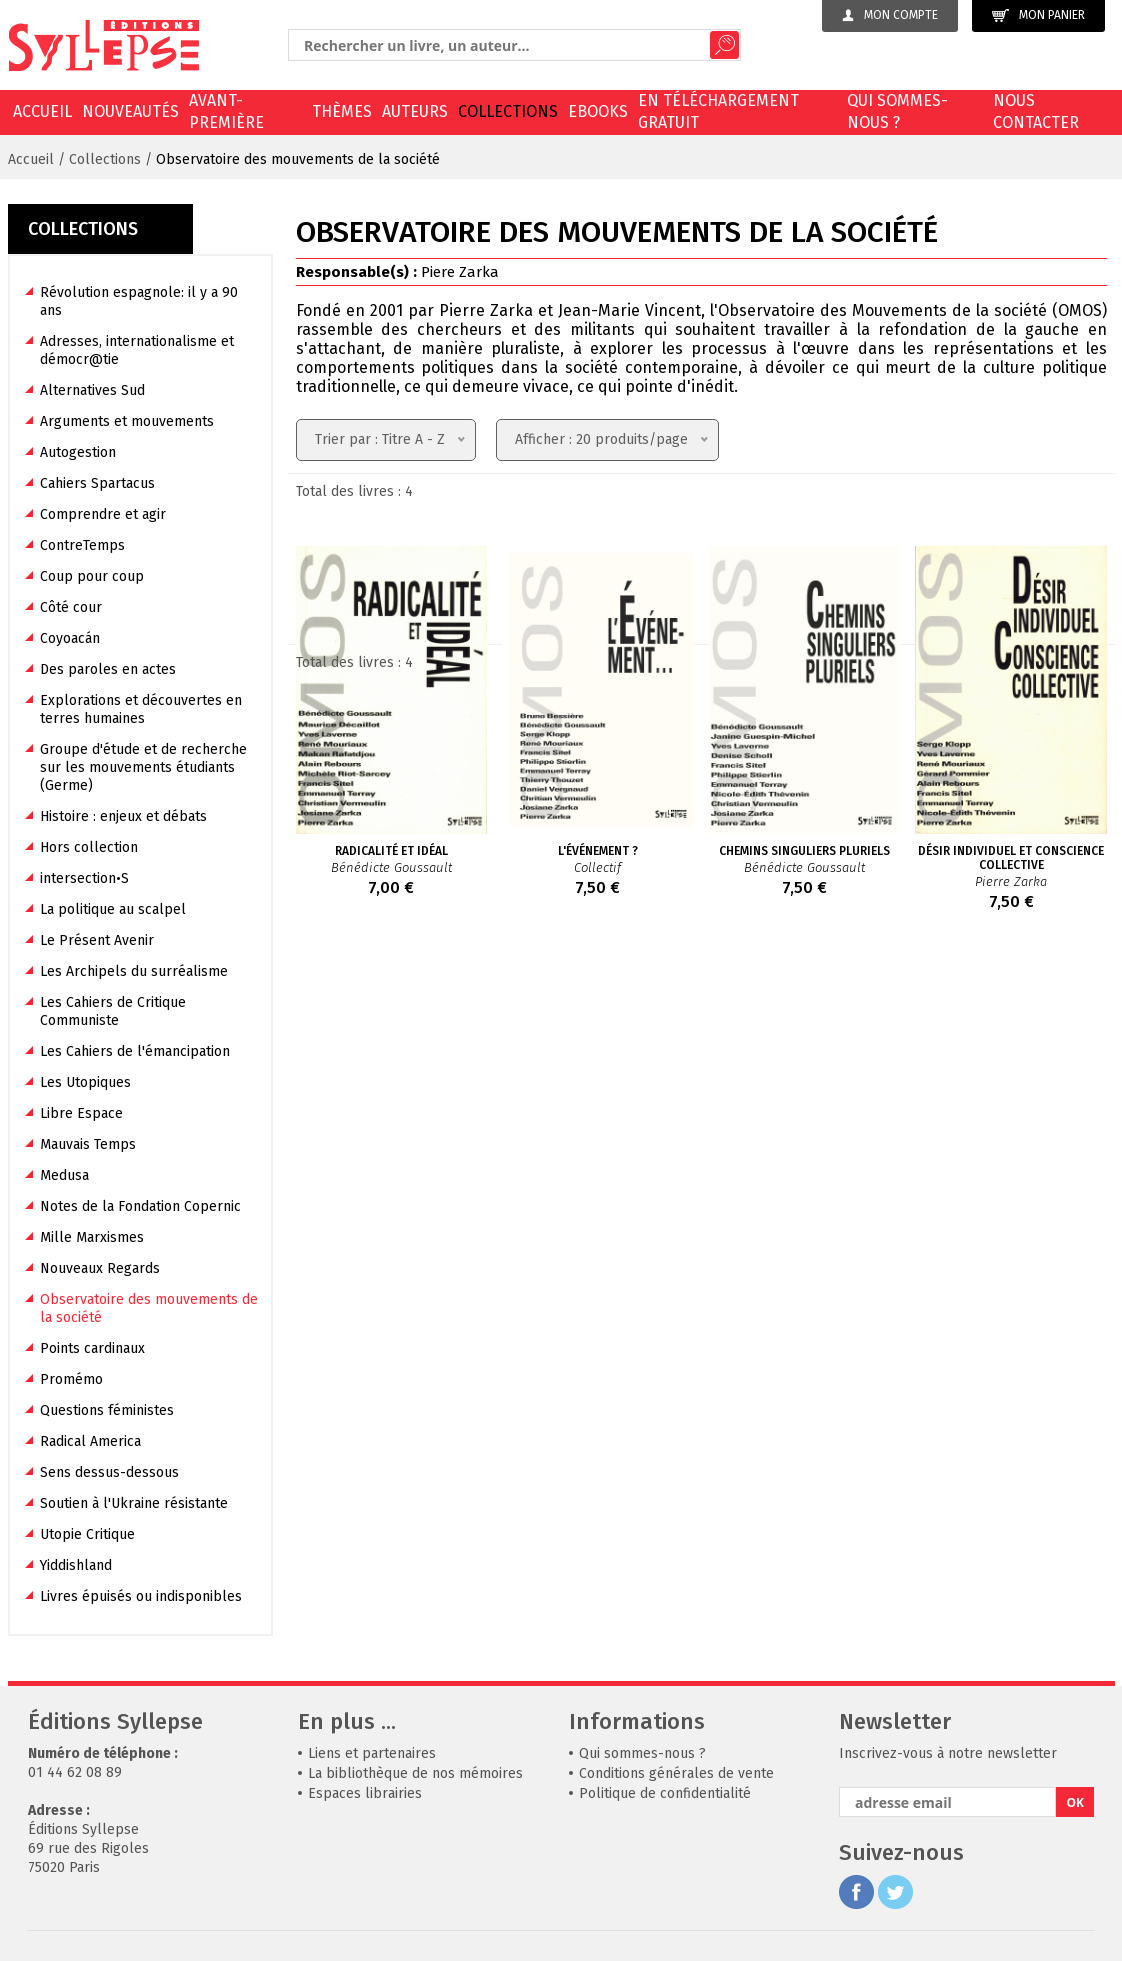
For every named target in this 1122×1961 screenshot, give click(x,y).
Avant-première (226, 111)
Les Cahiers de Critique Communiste (113, 1011)
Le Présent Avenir (97, 940)
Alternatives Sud (92, 390)
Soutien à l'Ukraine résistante (134, 1503)
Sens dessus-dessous (109, 1472)
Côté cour (71, 607)
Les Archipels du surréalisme (134, 971)
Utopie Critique (87, 1534)
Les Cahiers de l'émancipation (135, 1051)
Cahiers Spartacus (97, 483)
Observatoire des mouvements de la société (298, 159)
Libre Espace (81, 1113)
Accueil (42, 111)
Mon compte (890, 15)
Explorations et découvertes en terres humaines (141, 709)
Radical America (90, 1441)
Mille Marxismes (92, 1237)
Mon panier (1038, 15)
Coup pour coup (92, 576)
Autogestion (78, 452)
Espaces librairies (365, 1793)
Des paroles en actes (108, 669)
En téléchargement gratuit (718, 111)
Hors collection (89, 847)
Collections (508, 111)
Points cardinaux (92, 1348)
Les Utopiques (85, 1082)
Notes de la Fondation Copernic (140, 1206)
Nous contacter (1036, 111)
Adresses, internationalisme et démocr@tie (137, 350)
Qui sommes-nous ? (897, 111)
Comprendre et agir (103, 514)
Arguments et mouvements (127, 421)
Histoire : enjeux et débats (123, 816)
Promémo (71, 1379)
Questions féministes (107, 1410)
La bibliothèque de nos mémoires (415, 1773)
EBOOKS (598, 111)
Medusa (64, 1175)
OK (1076, 1802)
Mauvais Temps (88, 1144)
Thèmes (342, 111)
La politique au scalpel (113, 909)
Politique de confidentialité (665, 1793)
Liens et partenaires (372, 1753)
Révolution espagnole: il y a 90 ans (139, 301)
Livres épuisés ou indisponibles (141, 1596)
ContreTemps (82, 545)
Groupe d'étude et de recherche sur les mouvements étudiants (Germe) (143, 767)
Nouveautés (130, 111)
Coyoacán (70, 638)
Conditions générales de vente (676, 1773)
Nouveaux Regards (100, 1268)
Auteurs (415, 111)
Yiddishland (76, 1565)
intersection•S (84, 878)
